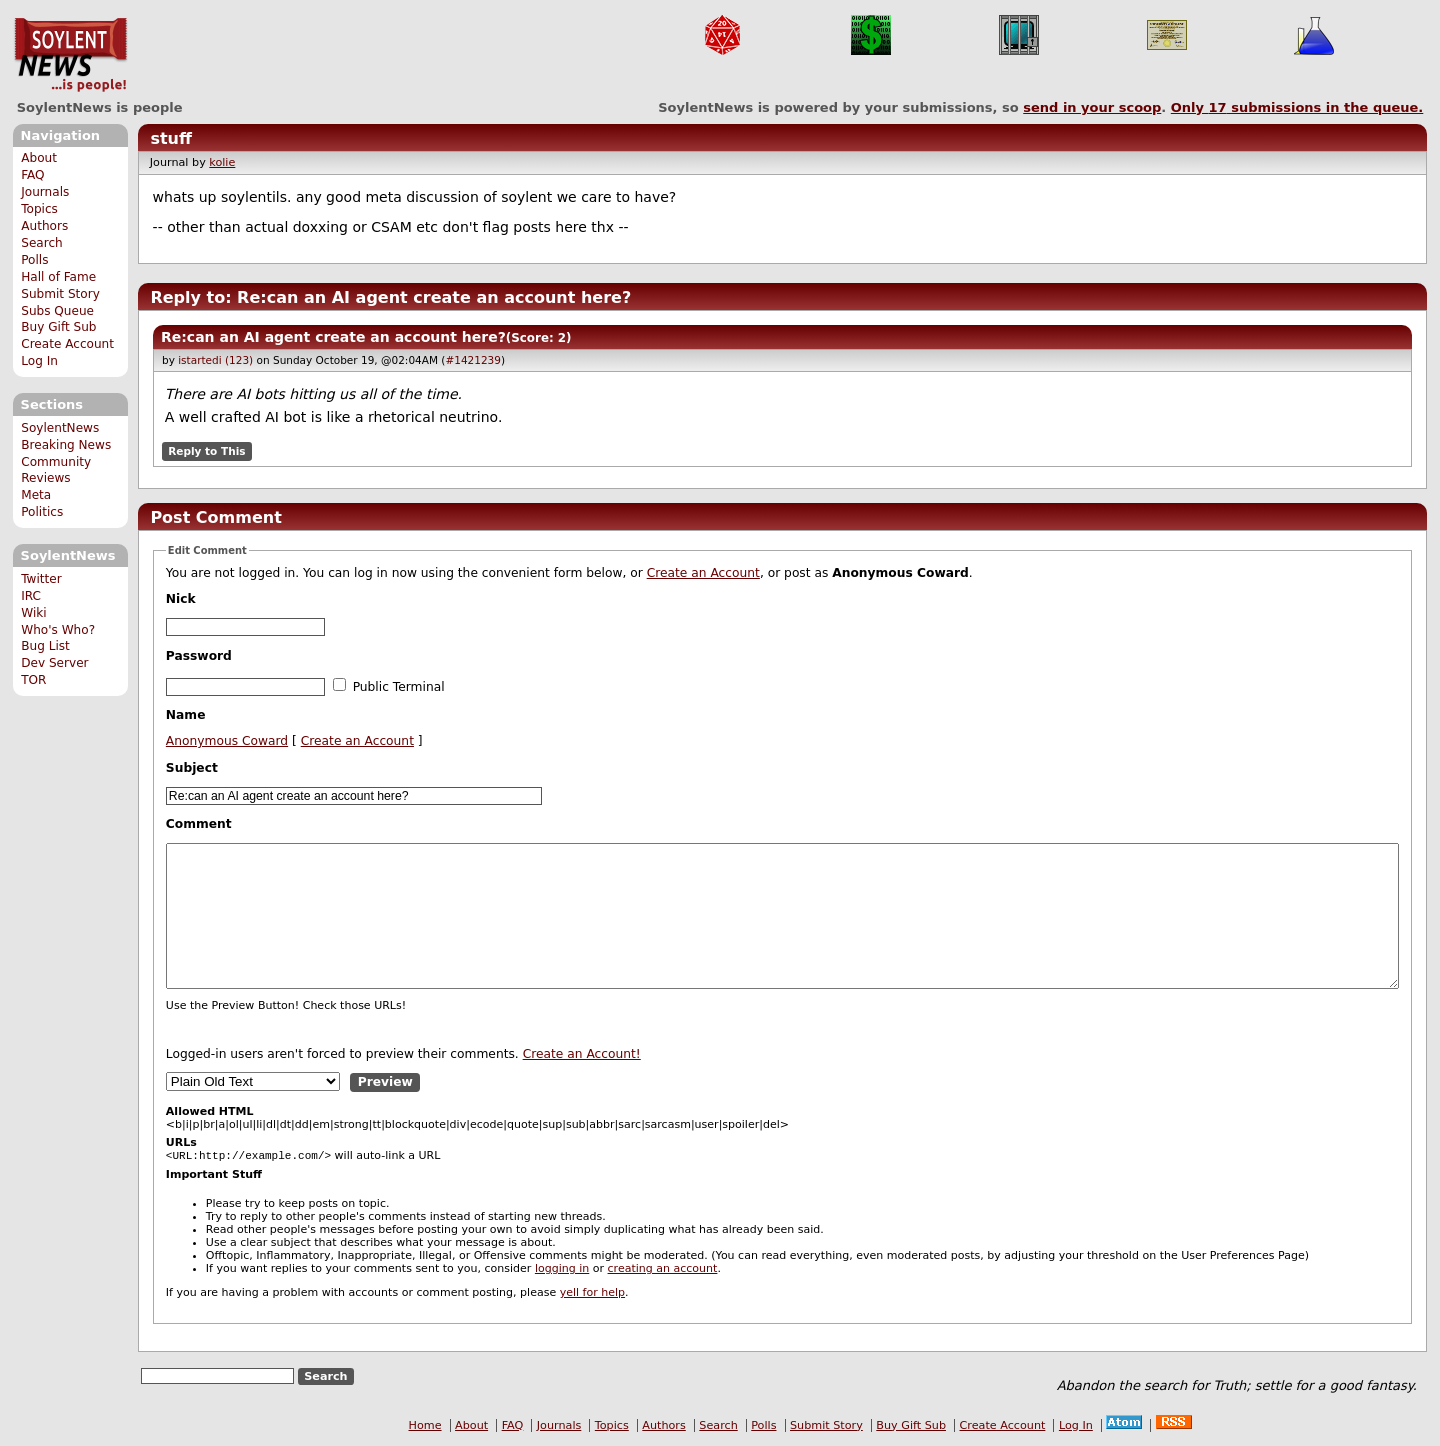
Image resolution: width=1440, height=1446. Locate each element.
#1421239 (473, 360)
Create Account (67, 344)
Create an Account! (582, 1054)
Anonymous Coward (227, 741)
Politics (42, 512)
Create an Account (703, 573)
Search (42, 243)
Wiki (33, 613)
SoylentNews (70, 55)
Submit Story (60, 294)
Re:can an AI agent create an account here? (333, 337)
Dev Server (54, 663)
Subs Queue (57, 311)
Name (186, 715)
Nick (181, 599)
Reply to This (206, 452)
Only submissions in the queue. (1297, 107)
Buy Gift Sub (58, 327)
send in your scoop (1092, 107)
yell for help (592, 1294)
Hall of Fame (58, 277)
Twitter (41, 579)
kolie (222, 162)
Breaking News (66, 445)
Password (199, 656)
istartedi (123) (215, 360)
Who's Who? (58, 630)
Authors (44, 226)
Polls (34, 260)
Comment (199, 824)
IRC (31, 596)
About (39, 158)
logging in (562, 1270)
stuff (171, 138)
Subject (192, 768)
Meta (36, 495)
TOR (33, 680)
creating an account (663, 1270)
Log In (39, 361)
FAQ (32, 175)
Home (425, 1427)
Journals (45, 192)
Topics (39, 209)
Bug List (45, 646)
